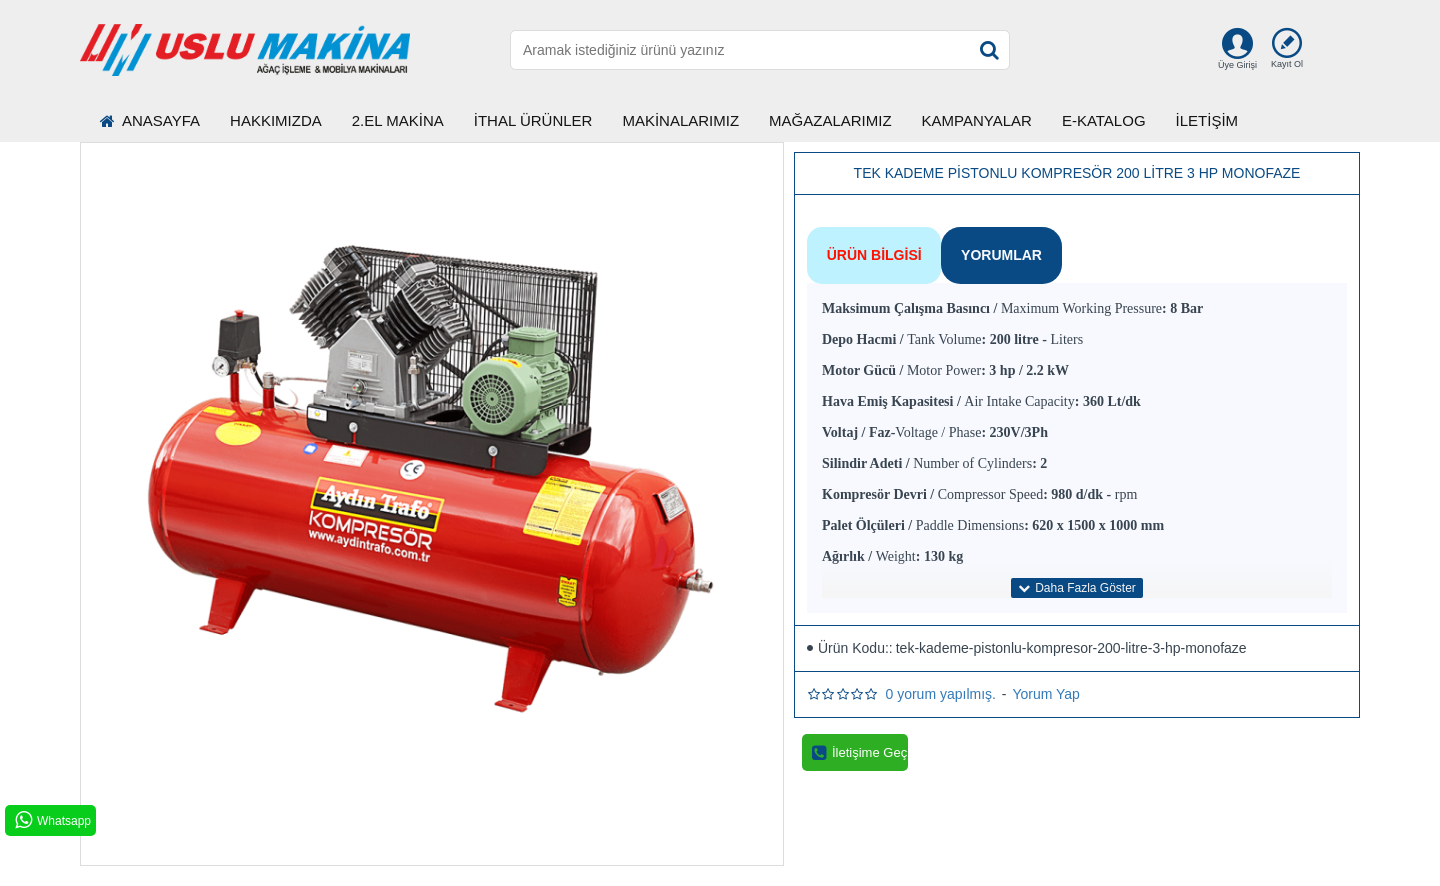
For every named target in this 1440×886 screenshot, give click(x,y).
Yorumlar (987, 250)
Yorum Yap (1045, 684)
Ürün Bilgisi (869, 250)
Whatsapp (51, 820)
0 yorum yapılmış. (940, 684)
